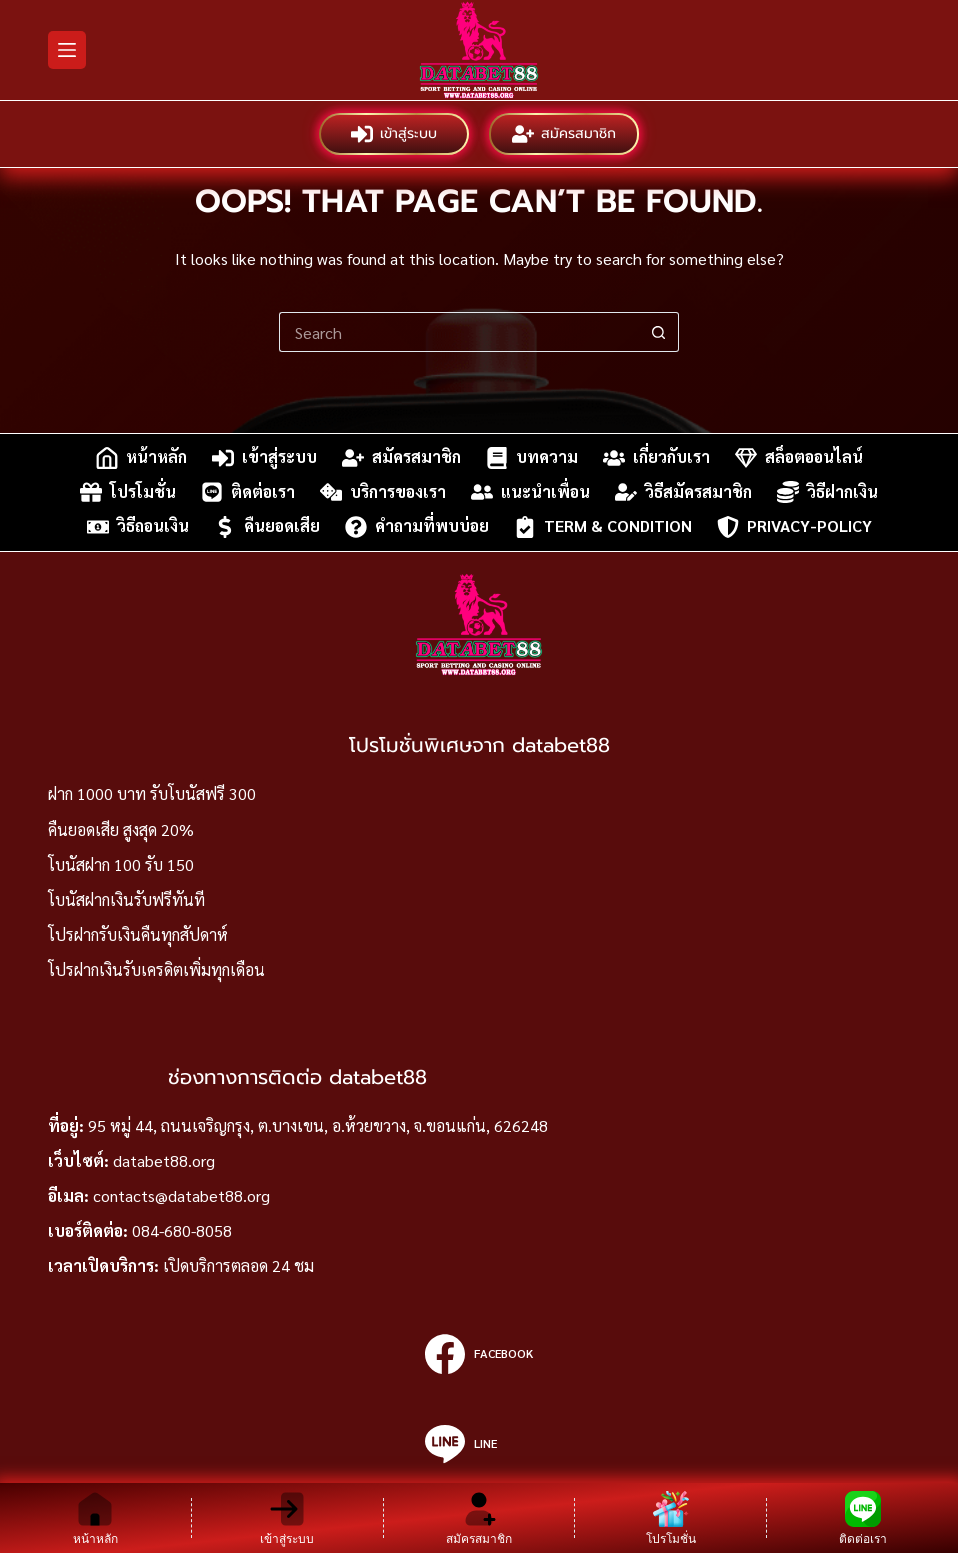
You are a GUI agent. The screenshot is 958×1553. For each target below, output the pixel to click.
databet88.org (164, 1160)
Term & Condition (603, 527)
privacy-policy (794, 527)
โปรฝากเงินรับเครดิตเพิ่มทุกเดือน (156, 969)
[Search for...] (459, 332)
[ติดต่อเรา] (862, 1518)
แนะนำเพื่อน (530, 492)
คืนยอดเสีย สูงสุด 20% (121, 829)
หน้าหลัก (141, 458)
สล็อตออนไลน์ (799, 458)
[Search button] (659, 332)
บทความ (532, 458)
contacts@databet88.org (181, 1195)
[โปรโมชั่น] (670, 1518)
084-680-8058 (182, 1230)
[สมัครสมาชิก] (479, 1518)
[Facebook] (478, 1354)
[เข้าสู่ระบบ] (287, 1518)
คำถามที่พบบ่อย (417, 527)
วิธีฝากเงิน (827, 492)
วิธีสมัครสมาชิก (683, 492)
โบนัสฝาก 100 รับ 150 (121, 864)
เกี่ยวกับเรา (656, 458)
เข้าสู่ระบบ (394, 134)
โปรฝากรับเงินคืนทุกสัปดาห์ (138, 934)
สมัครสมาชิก (564, 134)
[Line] (478, 1444)
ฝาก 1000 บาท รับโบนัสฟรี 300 (152, 793)
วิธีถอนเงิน (138, 527)
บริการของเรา (383, 492)
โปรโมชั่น (128, 492)
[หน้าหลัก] (95, 1518)
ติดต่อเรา (248, 492)
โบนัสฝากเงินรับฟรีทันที (126, 899)
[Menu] (67, 50)
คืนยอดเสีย (267, 527)
